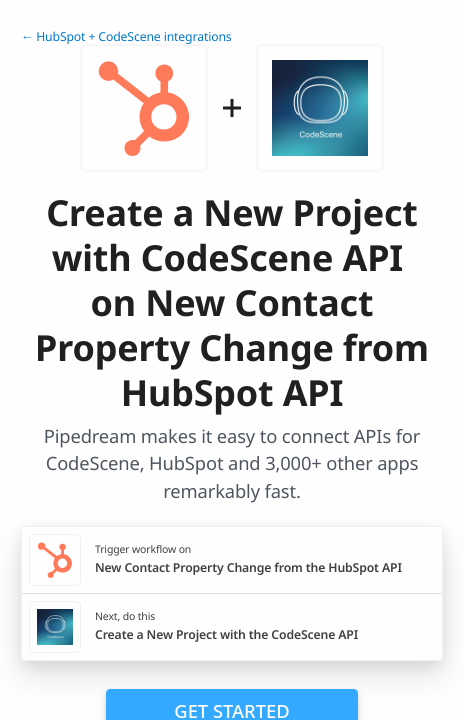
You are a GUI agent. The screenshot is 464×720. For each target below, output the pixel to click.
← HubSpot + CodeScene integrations (126, 36)
